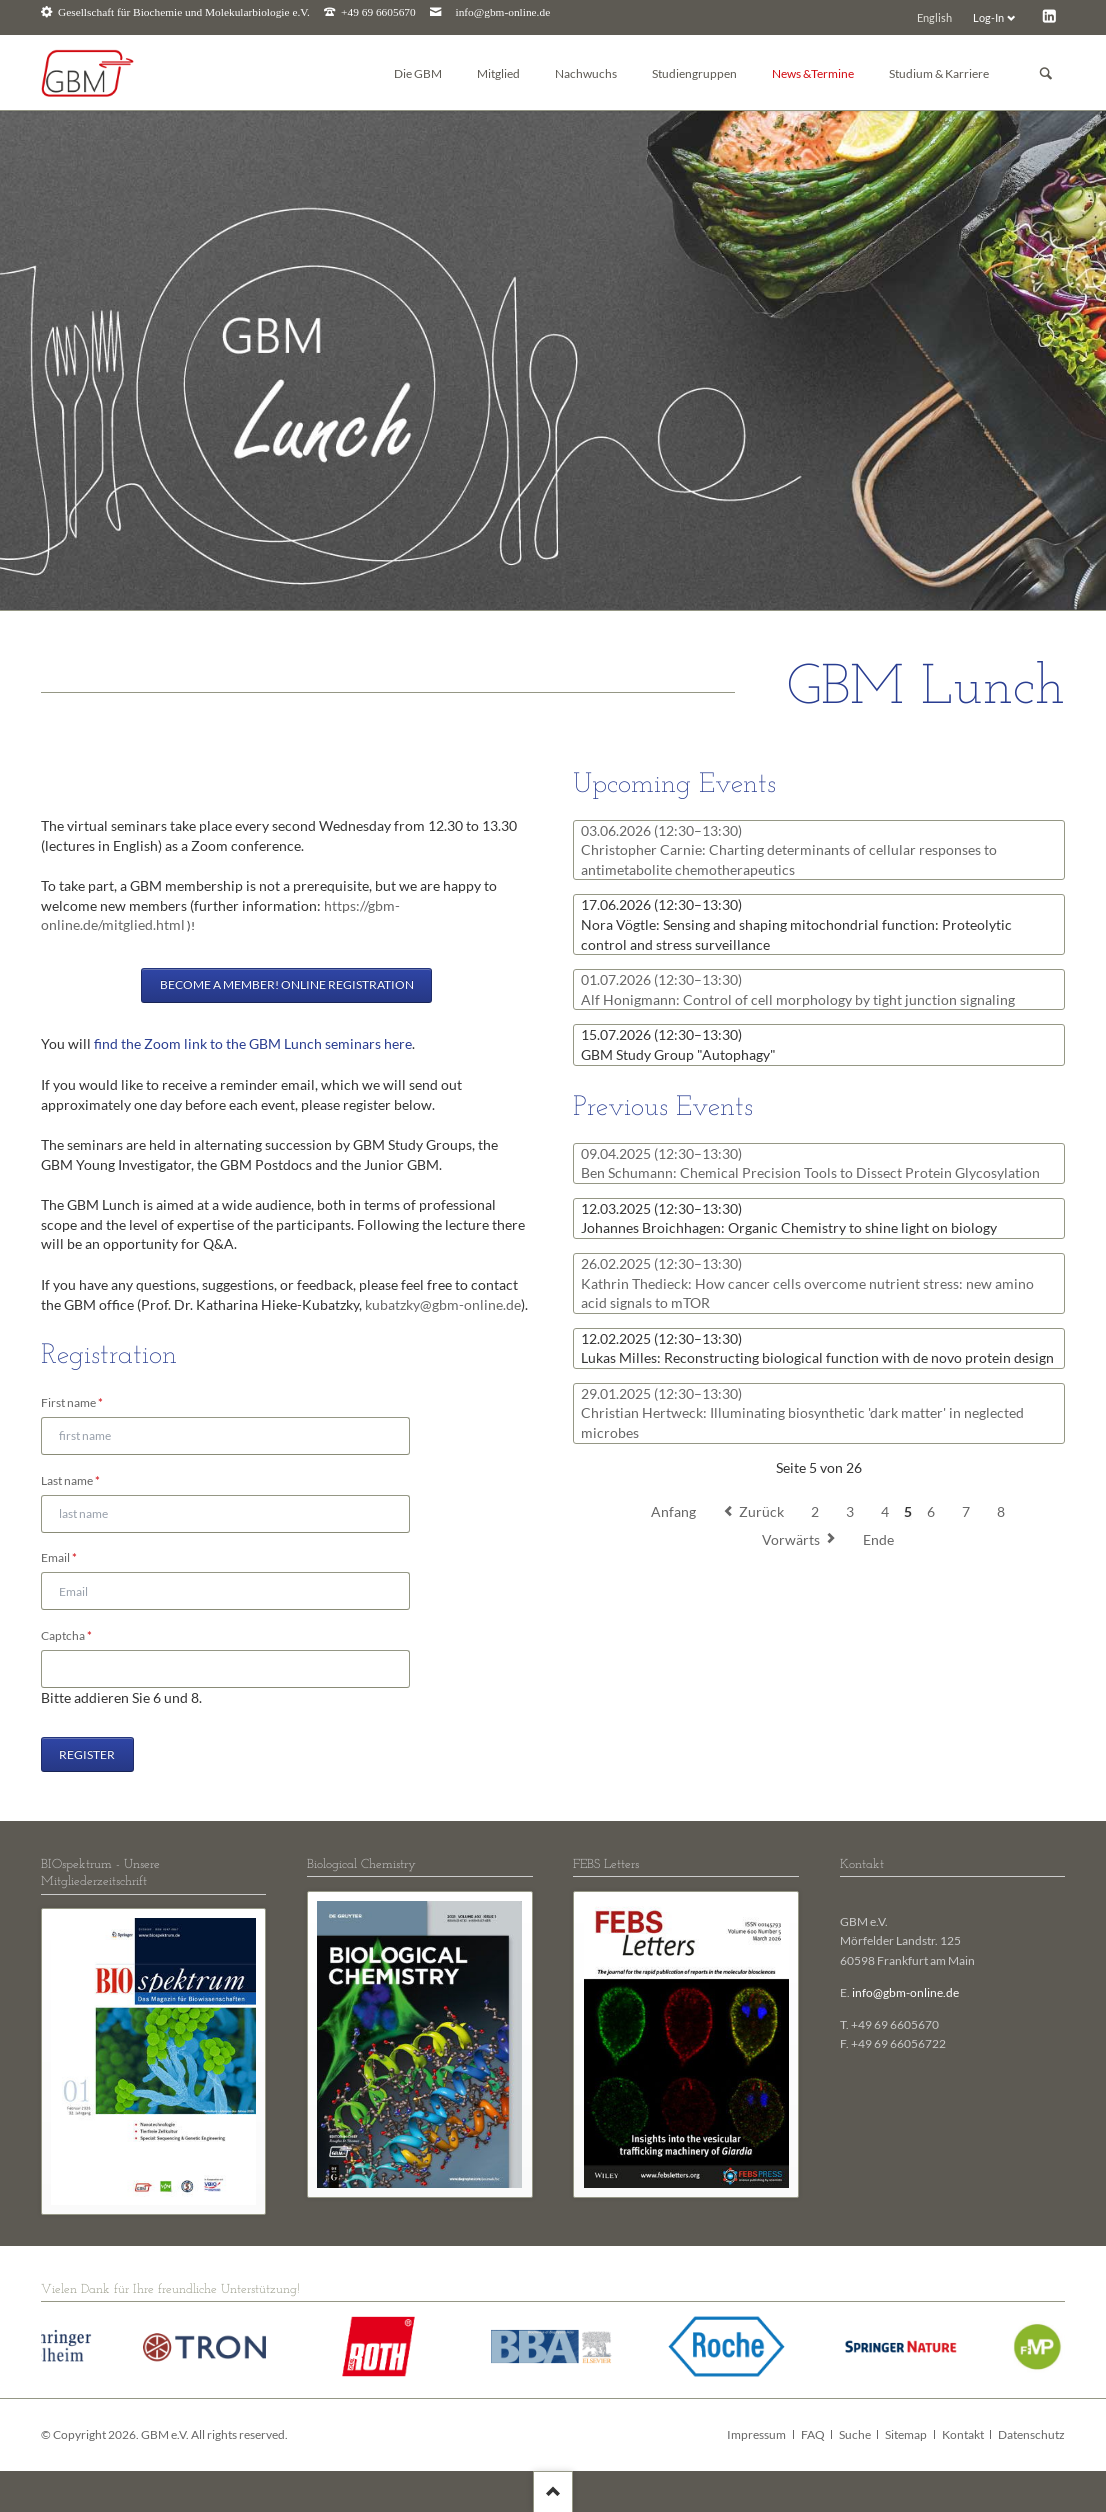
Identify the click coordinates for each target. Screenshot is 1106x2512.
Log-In (988, 17)
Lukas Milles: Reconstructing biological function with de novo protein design (817, 1348)
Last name (70, 1479)
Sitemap (906, 2434)
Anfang (673, 1511)
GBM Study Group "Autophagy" (678, 1044)
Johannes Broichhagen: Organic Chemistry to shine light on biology (789, 1218)
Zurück (761, 1511)
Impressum (756, 2434)
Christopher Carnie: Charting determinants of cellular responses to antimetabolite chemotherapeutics (789, 850)
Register (87, 1754)
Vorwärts (791, 1539)
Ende (878, 1539)
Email (67, 1556)
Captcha (67, 1634)
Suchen (1046, 73)
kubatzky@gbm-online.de (443, 1304)
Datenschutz (1031, 2434)
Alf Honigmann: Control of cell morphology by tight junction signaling (798, 989)
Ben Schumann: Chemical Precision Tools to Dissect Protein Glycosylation (810, 1163)
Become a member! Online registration (287, 984)
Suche (855, 2434)
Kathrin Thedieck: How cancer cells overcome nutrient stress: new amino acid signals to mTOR (807, 1283)
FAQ (813, 2434)
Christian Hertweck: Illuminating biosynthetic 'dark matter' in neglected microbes (802, 1413)
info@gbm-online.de (502, 12)
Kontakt (963, 2434)
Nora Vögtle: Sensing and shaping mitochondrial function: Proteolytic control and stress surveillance (796, 924)
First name (72, 1401)
